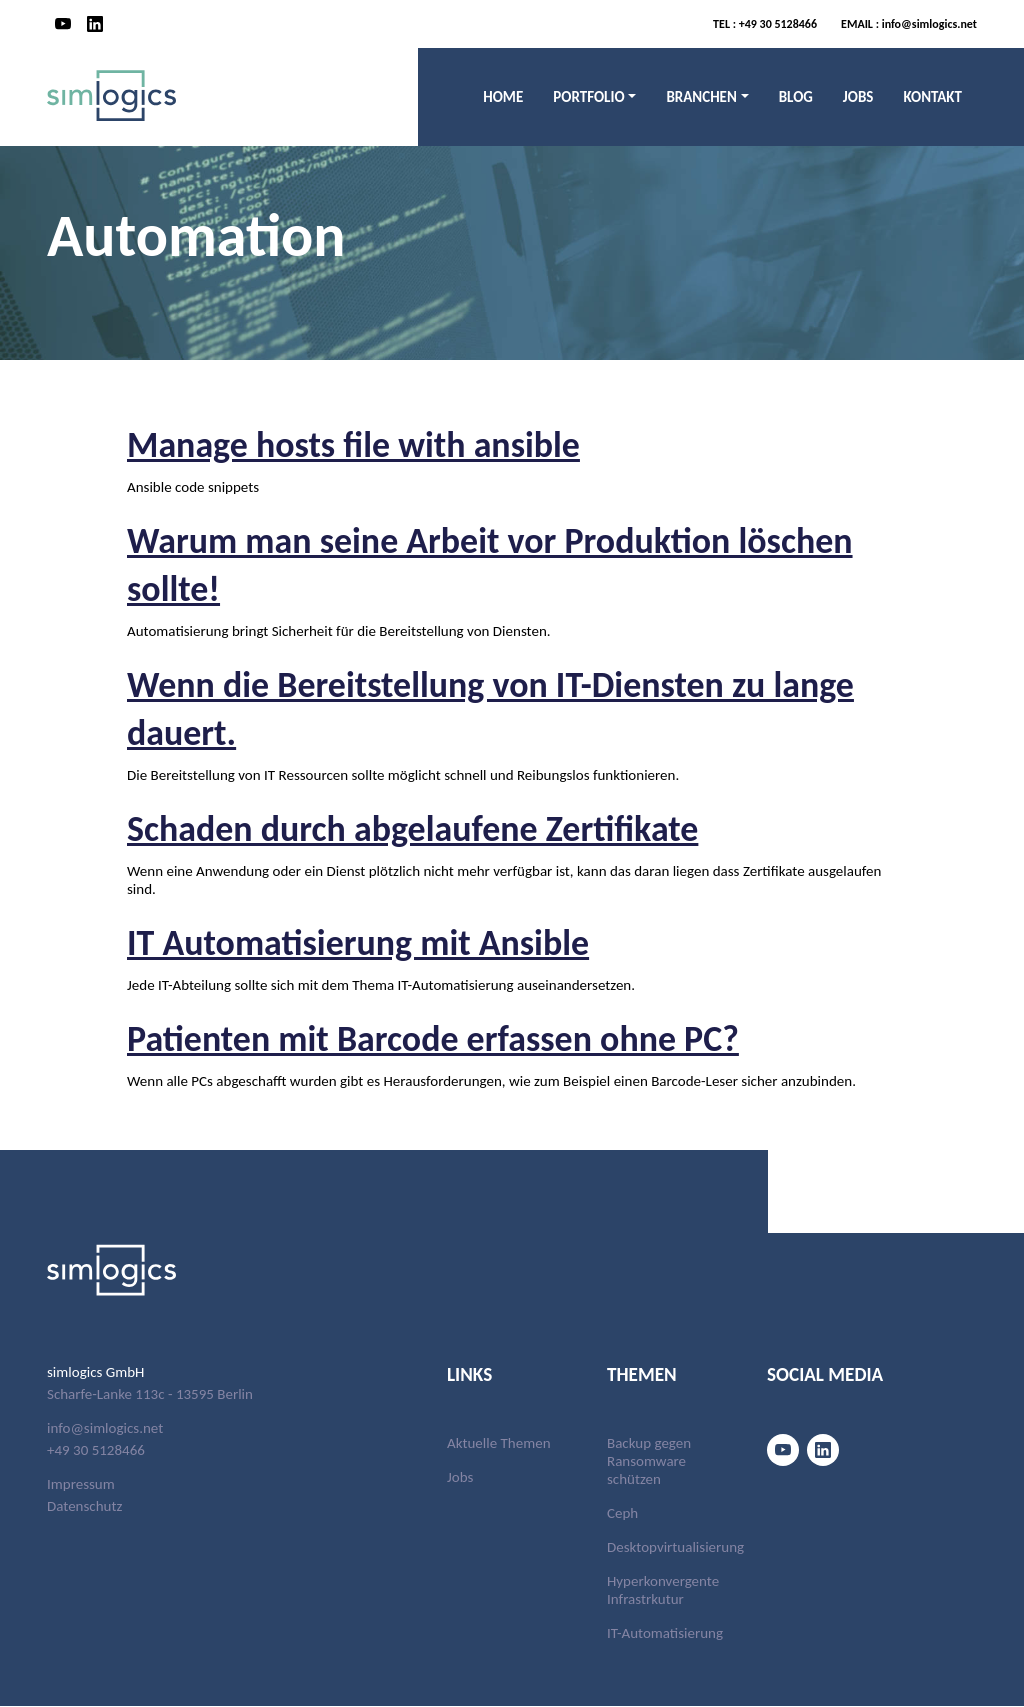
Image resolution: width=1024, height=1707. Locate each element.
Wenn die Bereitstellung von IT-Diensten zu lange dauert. (482, 707)
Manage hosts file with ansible (379, 443)
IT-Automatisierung (665, 1634)
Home (503, 97)
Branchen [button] (701, 97)
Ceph (622, 1514)
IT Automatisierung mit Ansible (384, 941)
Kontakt (932, 97)
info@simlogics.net (909, 24)
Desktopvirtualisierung (675, 1548)
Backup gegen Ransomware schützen (649, 1462)
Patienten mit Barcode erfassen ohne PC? (468, 1037)
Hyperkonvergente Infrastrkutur (663, 1591)
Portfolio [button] (588, 97)
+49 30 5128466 (765, 24)
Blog (796, 97)
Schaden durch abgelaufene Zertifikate (445, 827)
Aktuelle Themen (499, 1444)
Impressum (81, 1484)
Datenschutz (84, 1506)
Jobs (858, 97)
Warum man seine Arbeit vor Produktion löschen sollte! (463, 563)
